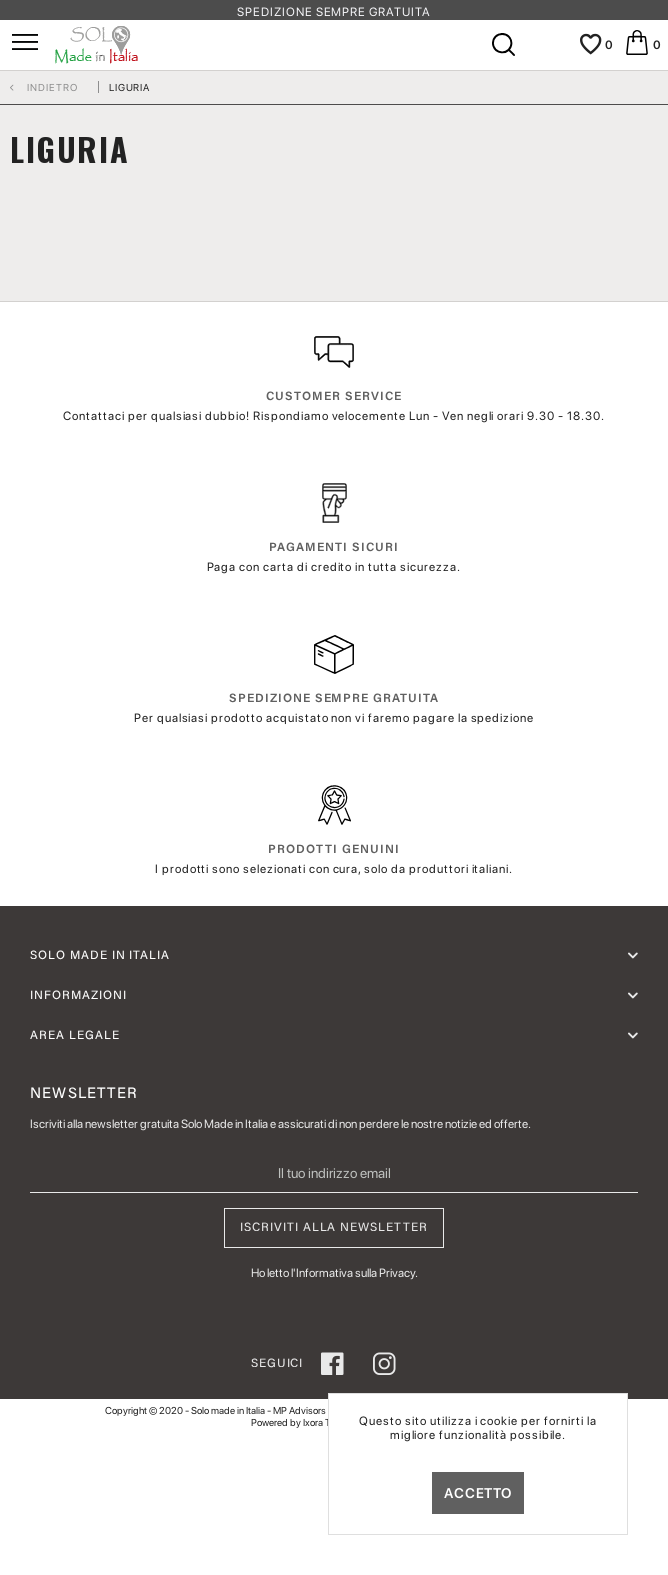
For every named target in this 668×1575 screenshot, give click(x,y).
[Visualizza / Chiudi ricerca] (502, 45)
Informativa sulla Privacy (355, 1273)
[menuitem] (25, 46)
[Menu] (25, 45)
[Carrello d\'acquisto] (638, 45)
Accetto (478, 1493)
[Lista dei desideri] (590, 45)
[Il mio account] (546, 52)
